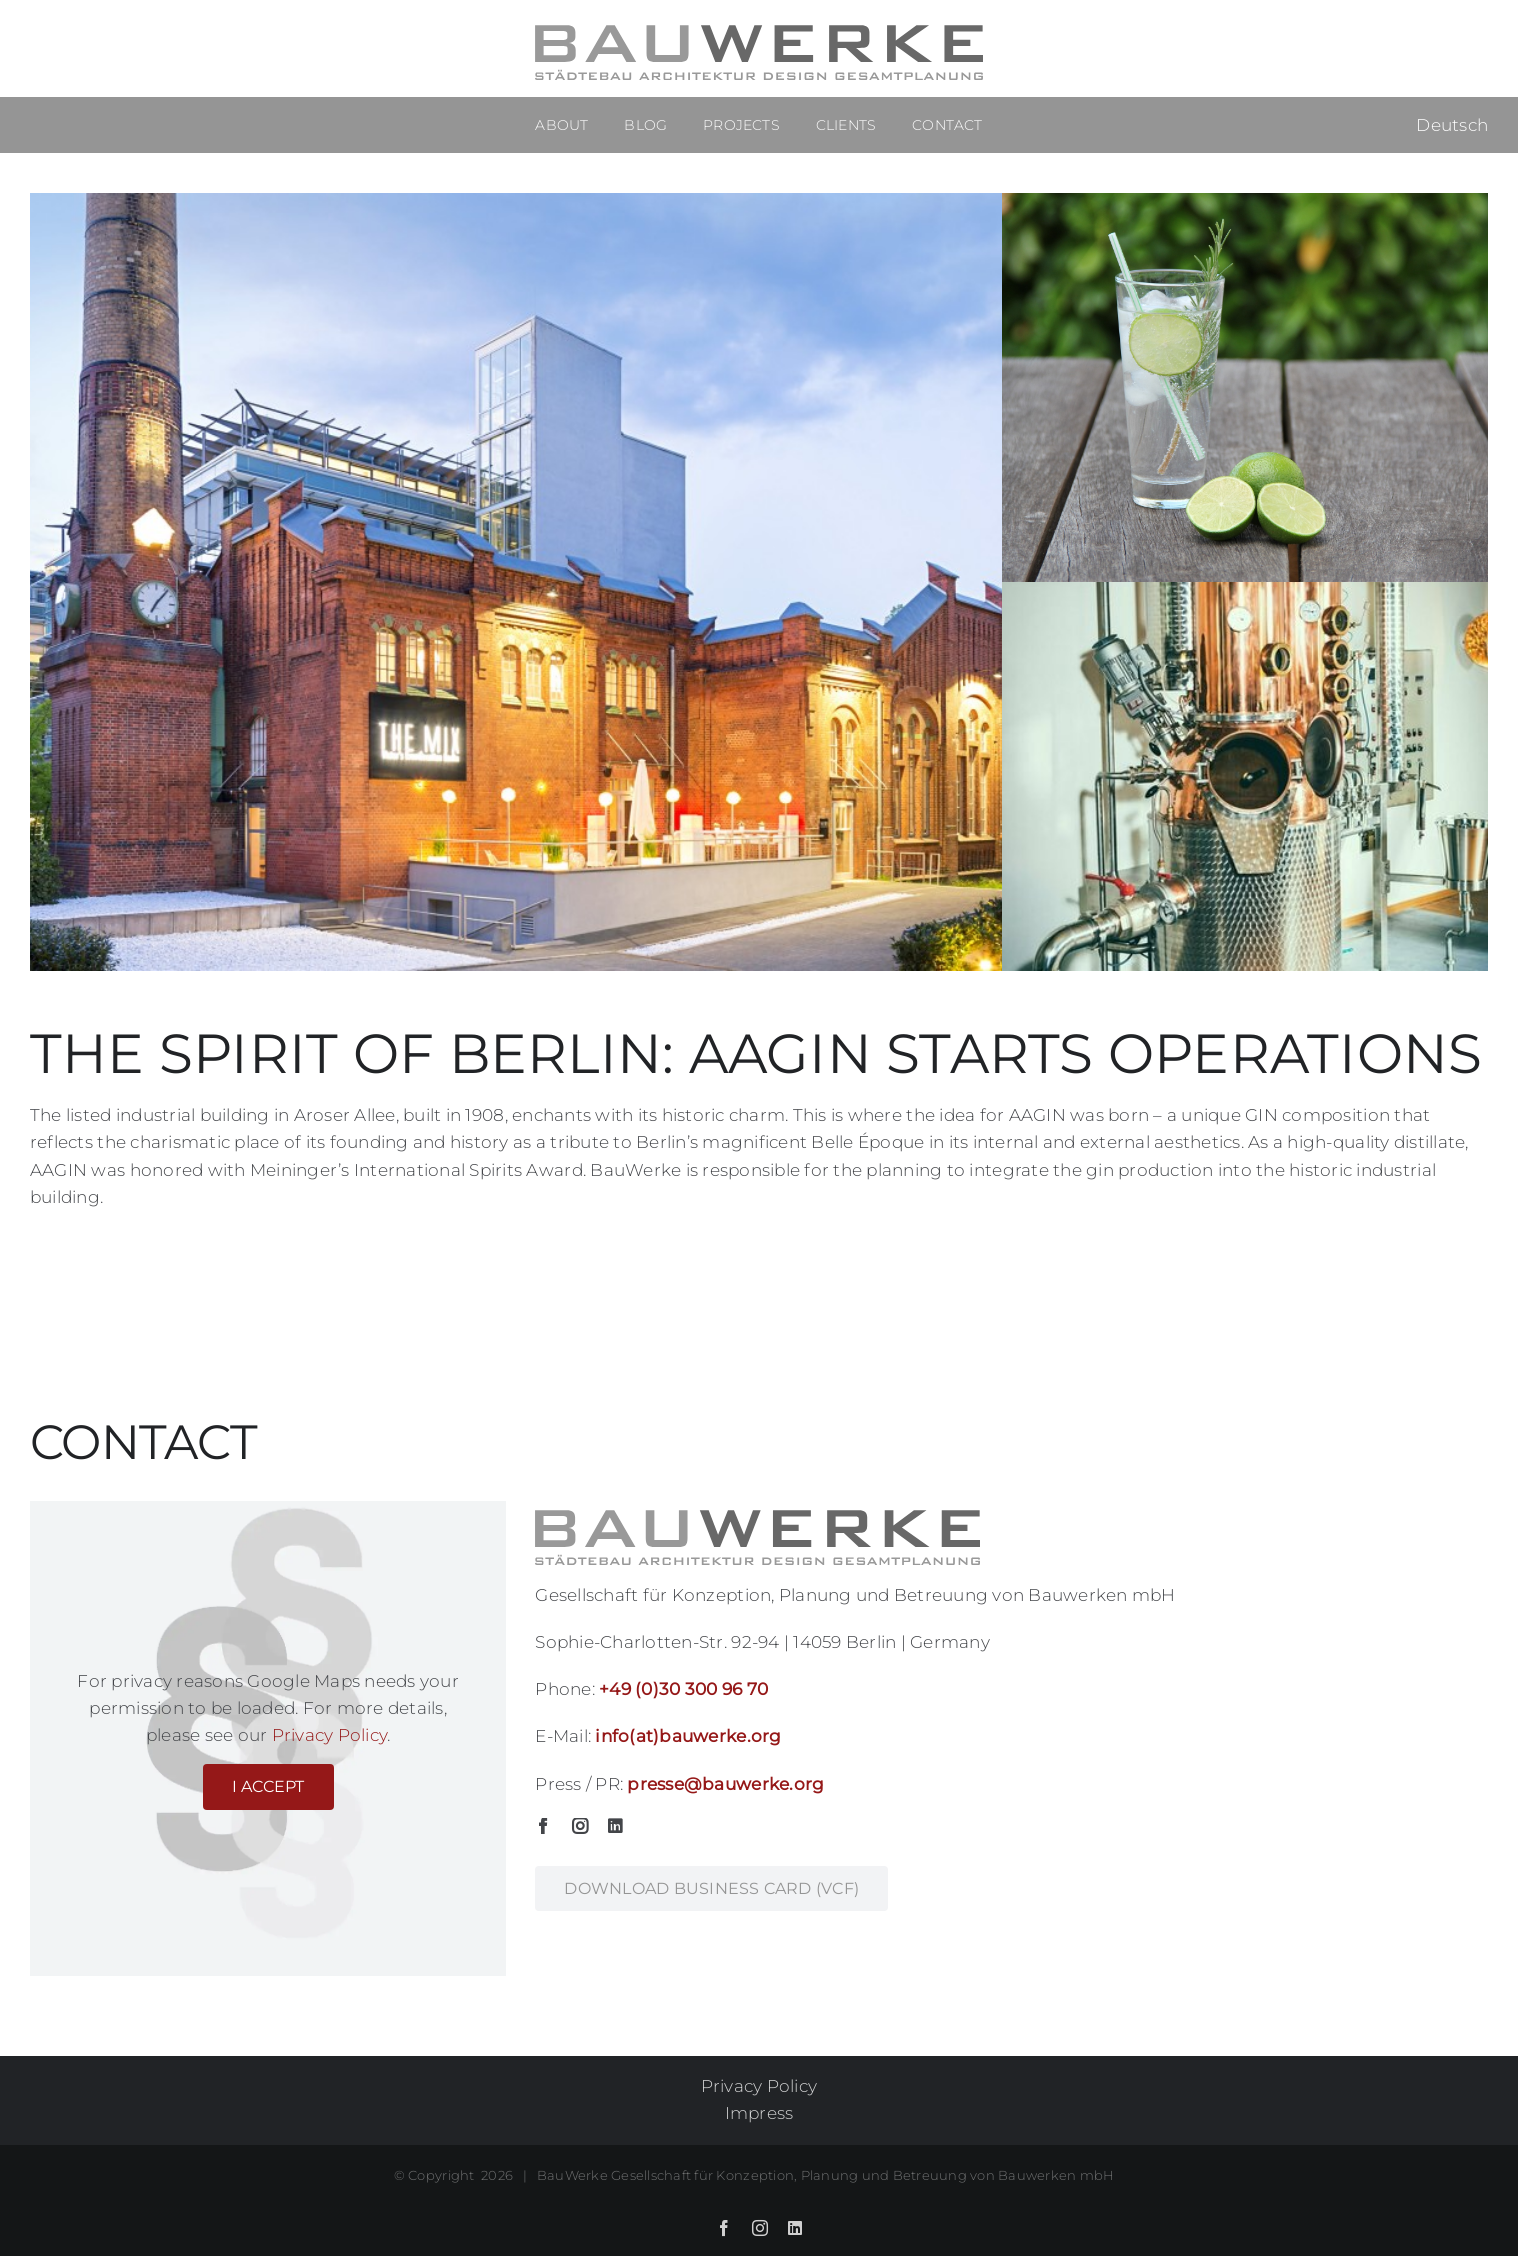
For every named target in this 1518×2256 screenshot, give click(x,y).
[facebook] (543, 1826)
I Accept (268, 1786)
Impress (759, 2113)
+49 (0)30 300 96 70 (683, 1689)
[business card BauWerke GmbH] (711, 1888)
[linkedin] (615, 1826)
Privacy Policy (330, 1735)
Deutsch (1452, 125)
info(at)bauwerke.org (688, 1736)
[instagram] (580, 1826)
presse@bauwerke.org (725, 1784)
